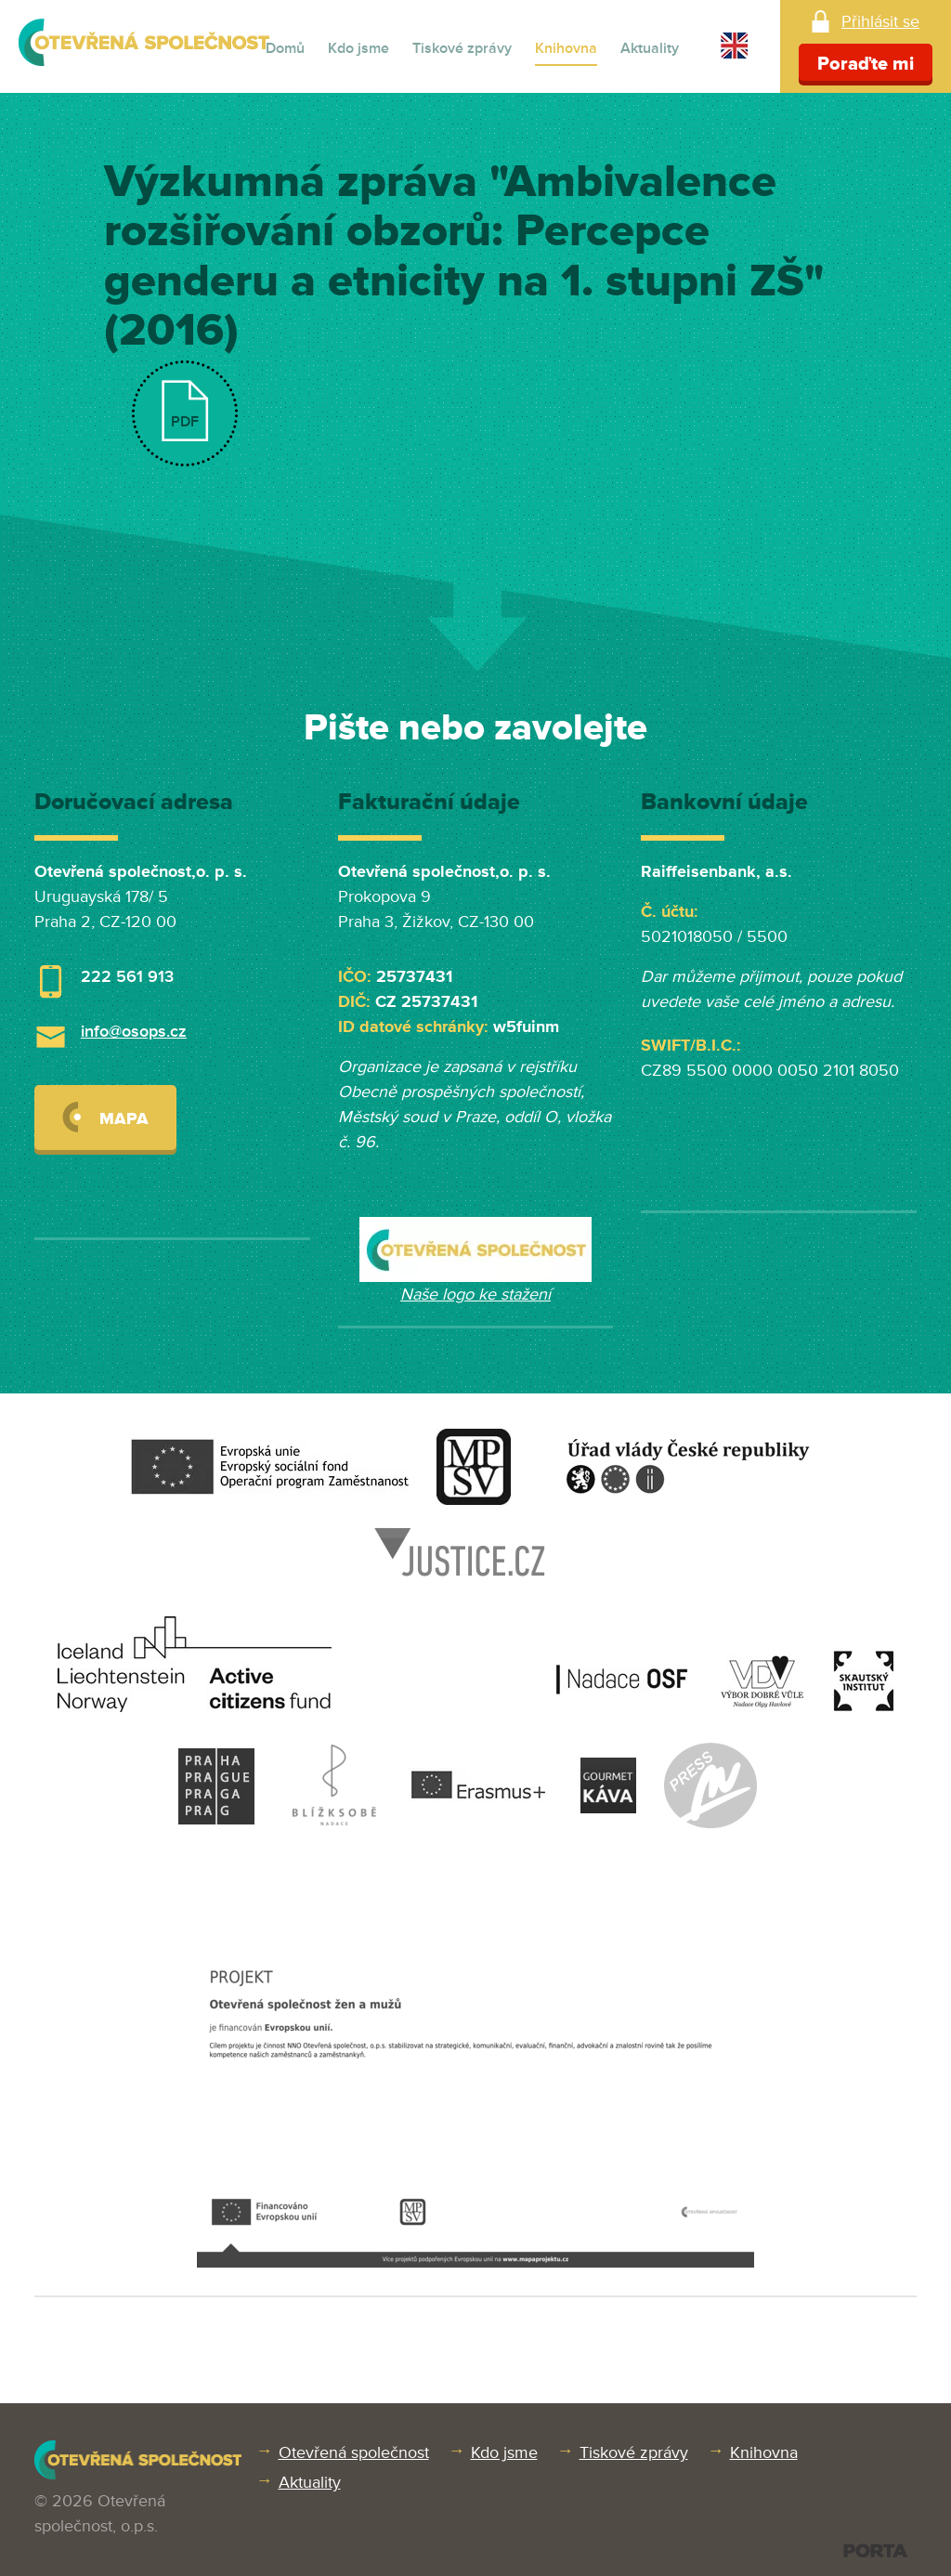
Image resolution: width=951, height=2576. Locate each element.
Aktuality (649, 48)
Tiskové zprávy (462, 48)
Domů (285, 48)
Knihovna (566, 48)
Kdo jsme (358, 48)
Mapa (105, 1117)
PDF (185, 421)
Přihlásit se (880, 21)
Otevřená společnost (354, 2452)
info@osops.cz (134, 1031)
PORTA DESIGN (875, 2550)
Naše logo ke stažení (475, 1294)
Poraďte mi (865, 64)
